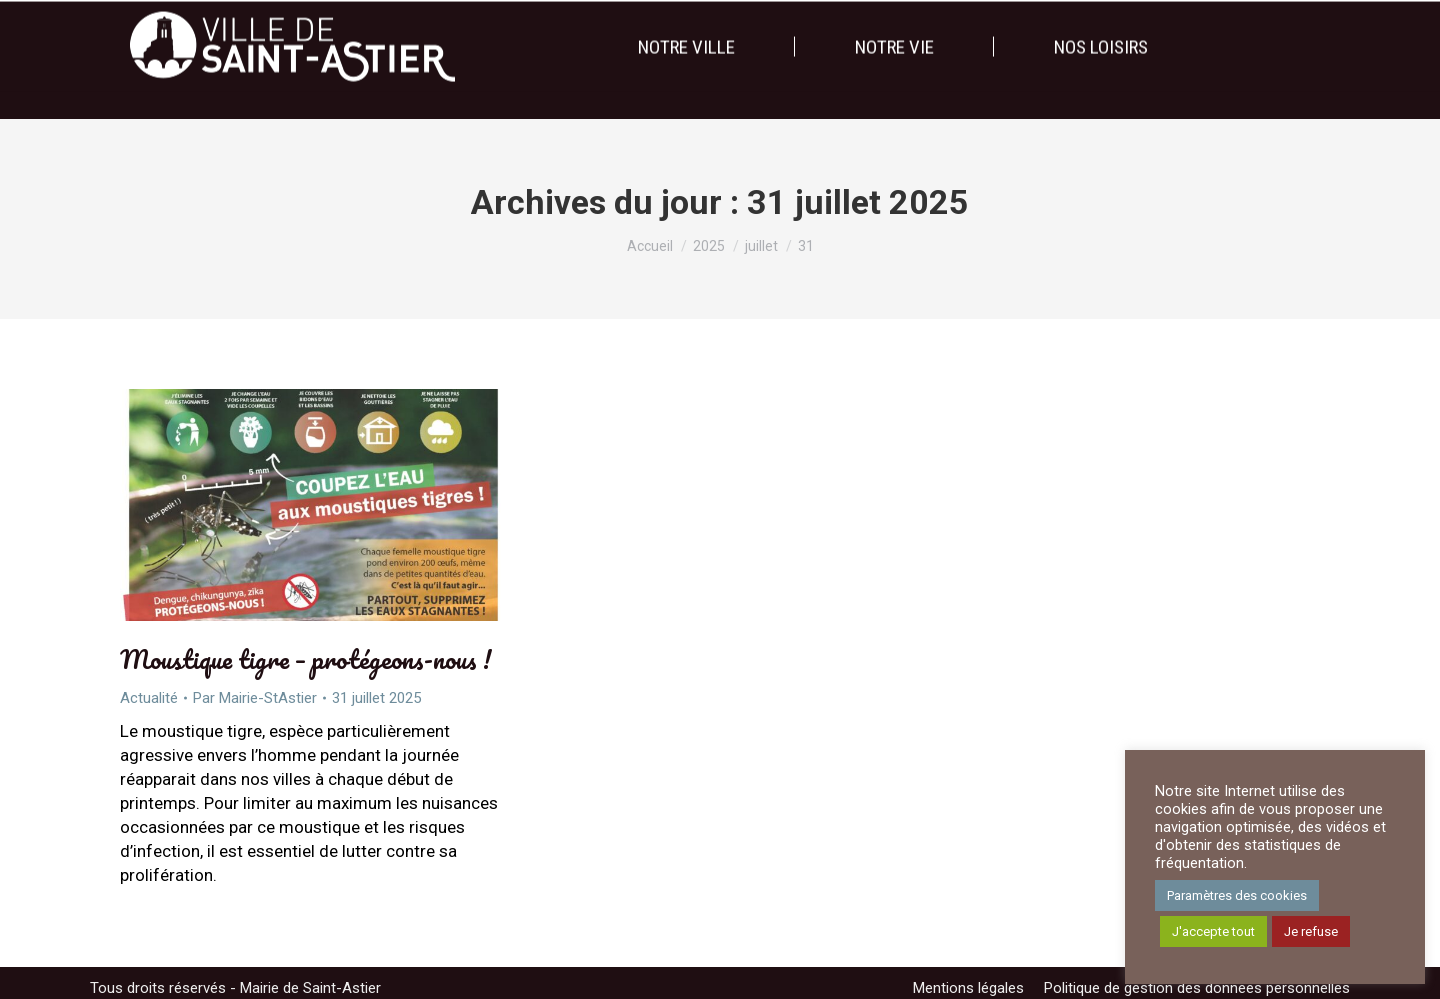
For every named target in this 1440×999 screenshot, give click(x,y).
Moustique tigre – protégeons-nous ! (306, 659)
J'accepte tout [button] (1213, 931)
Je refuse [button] (1311, 931)
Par (255, 698)
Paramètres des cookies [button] (1237, 895)
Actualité (149, 698)
